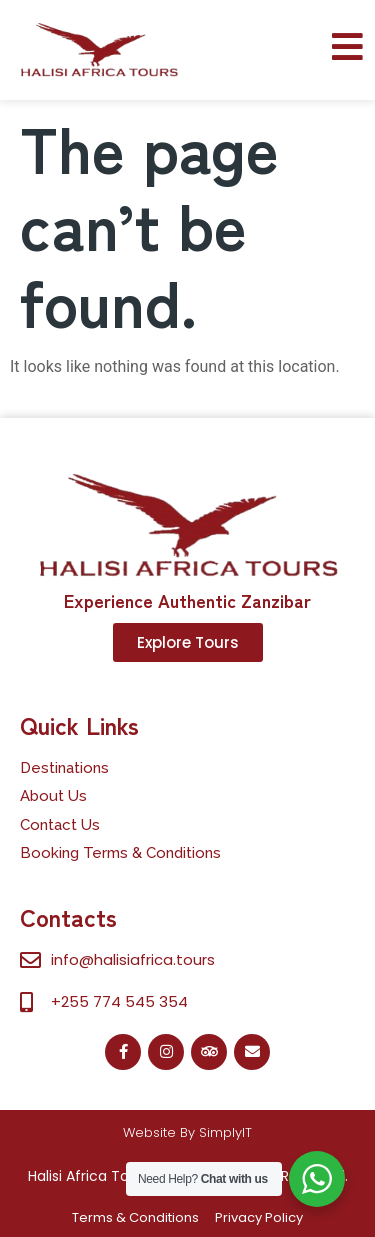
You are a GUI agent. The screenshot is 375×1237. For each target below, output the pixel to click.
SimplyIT (225, 1132)
